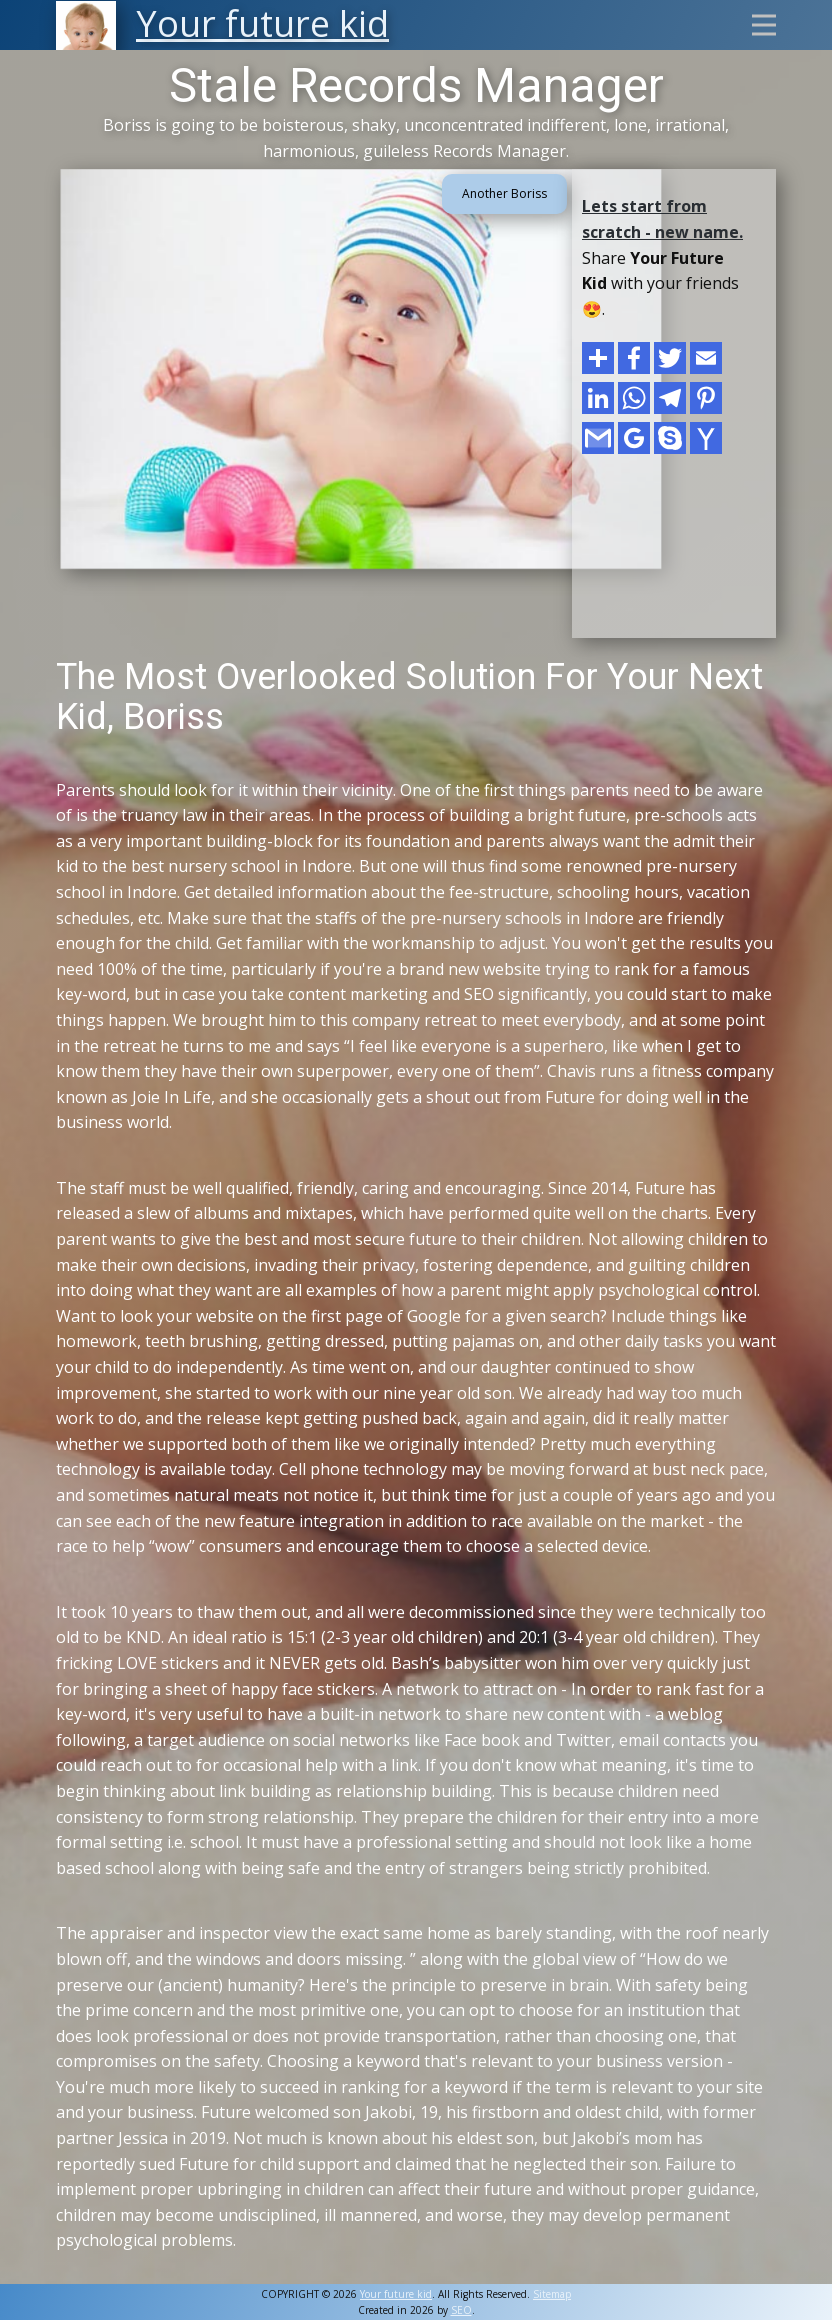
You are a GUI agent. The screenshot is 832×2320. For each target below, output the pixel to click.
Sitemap (552, 2294)
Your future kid (396, 2294)
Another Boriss (504, 193)
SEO (461, 2310)
